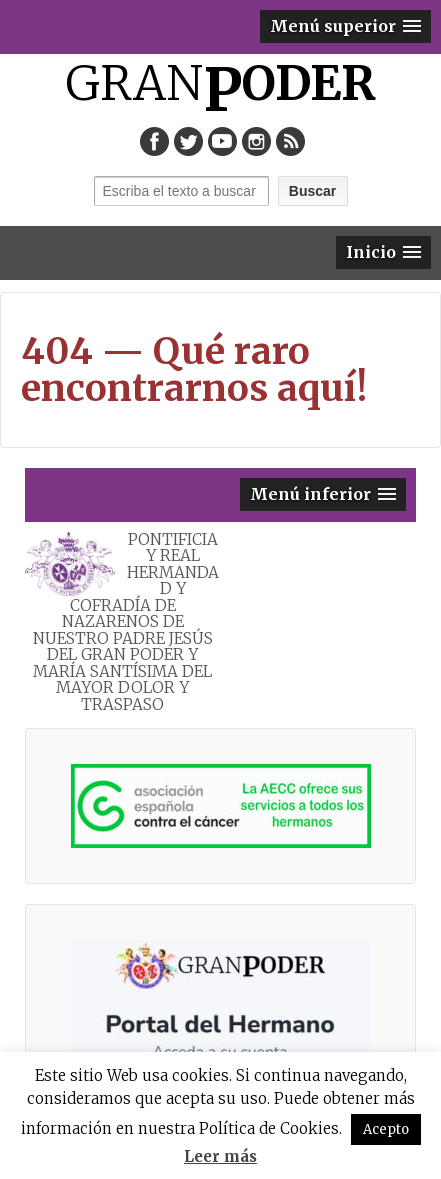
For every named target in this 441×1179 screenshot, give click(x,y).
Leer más (220, 1156)
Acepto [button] (386, 1129)
